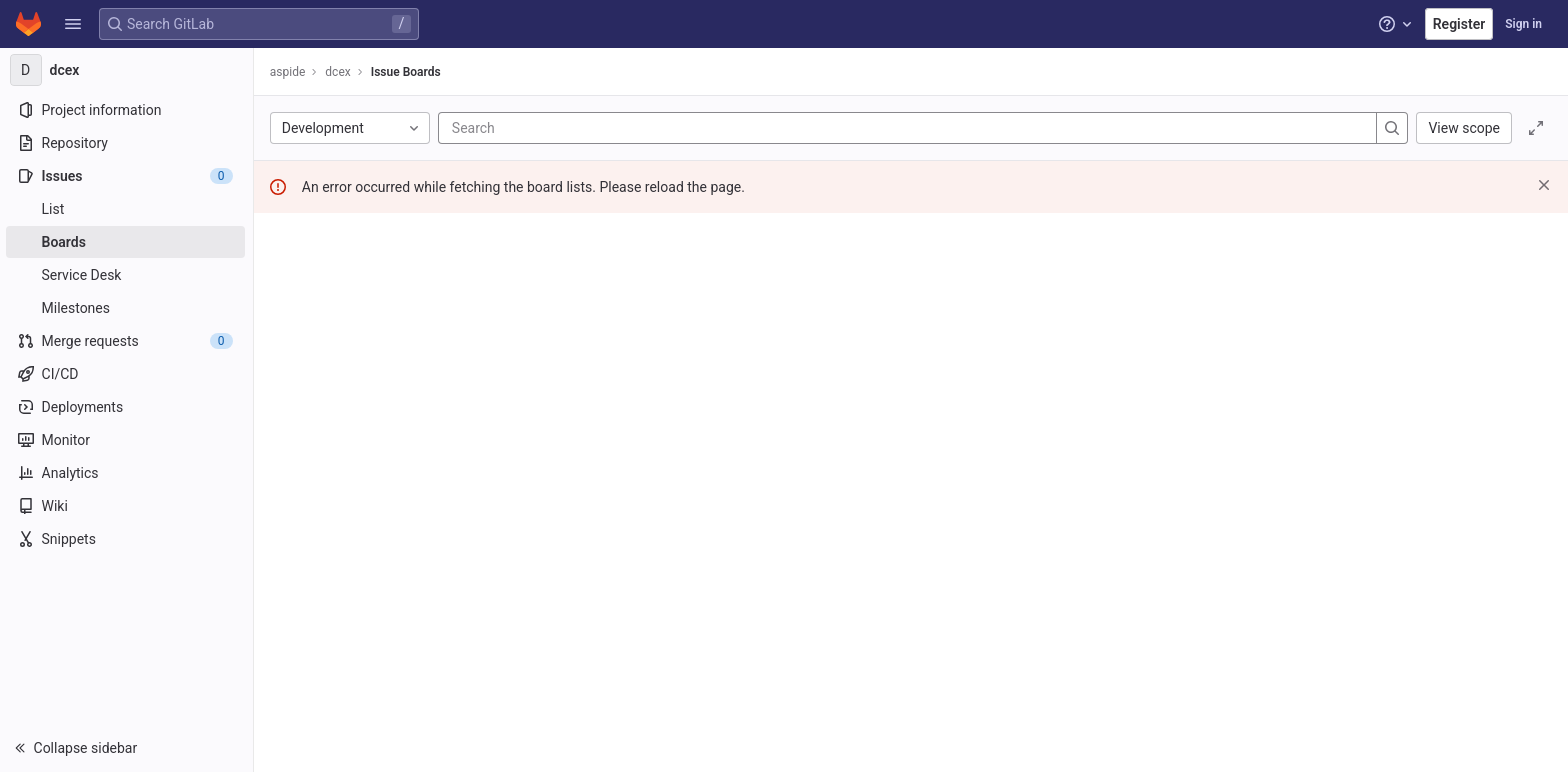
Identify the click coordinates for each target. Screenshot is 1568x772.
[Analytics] (127, 473)
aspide (290, 72)
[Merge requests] (127, 341)
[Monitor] (127, 440)
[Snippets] (127, 539)
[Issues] (127, 176)
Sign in (1523, 24)
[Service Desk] (127, 275)
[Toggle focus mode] (1536, 128)
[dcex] (128, 70)
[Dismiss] (1544, 185)
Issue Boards (408, 72)
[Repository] (127, 143)
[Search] (574, 128)
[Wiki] (127, 506)
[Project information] (127, 110)
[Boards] (127, 242)
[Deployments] (127, 407)
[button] (73, 24)
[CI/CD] (127, 374)
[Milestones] (127, 308)
